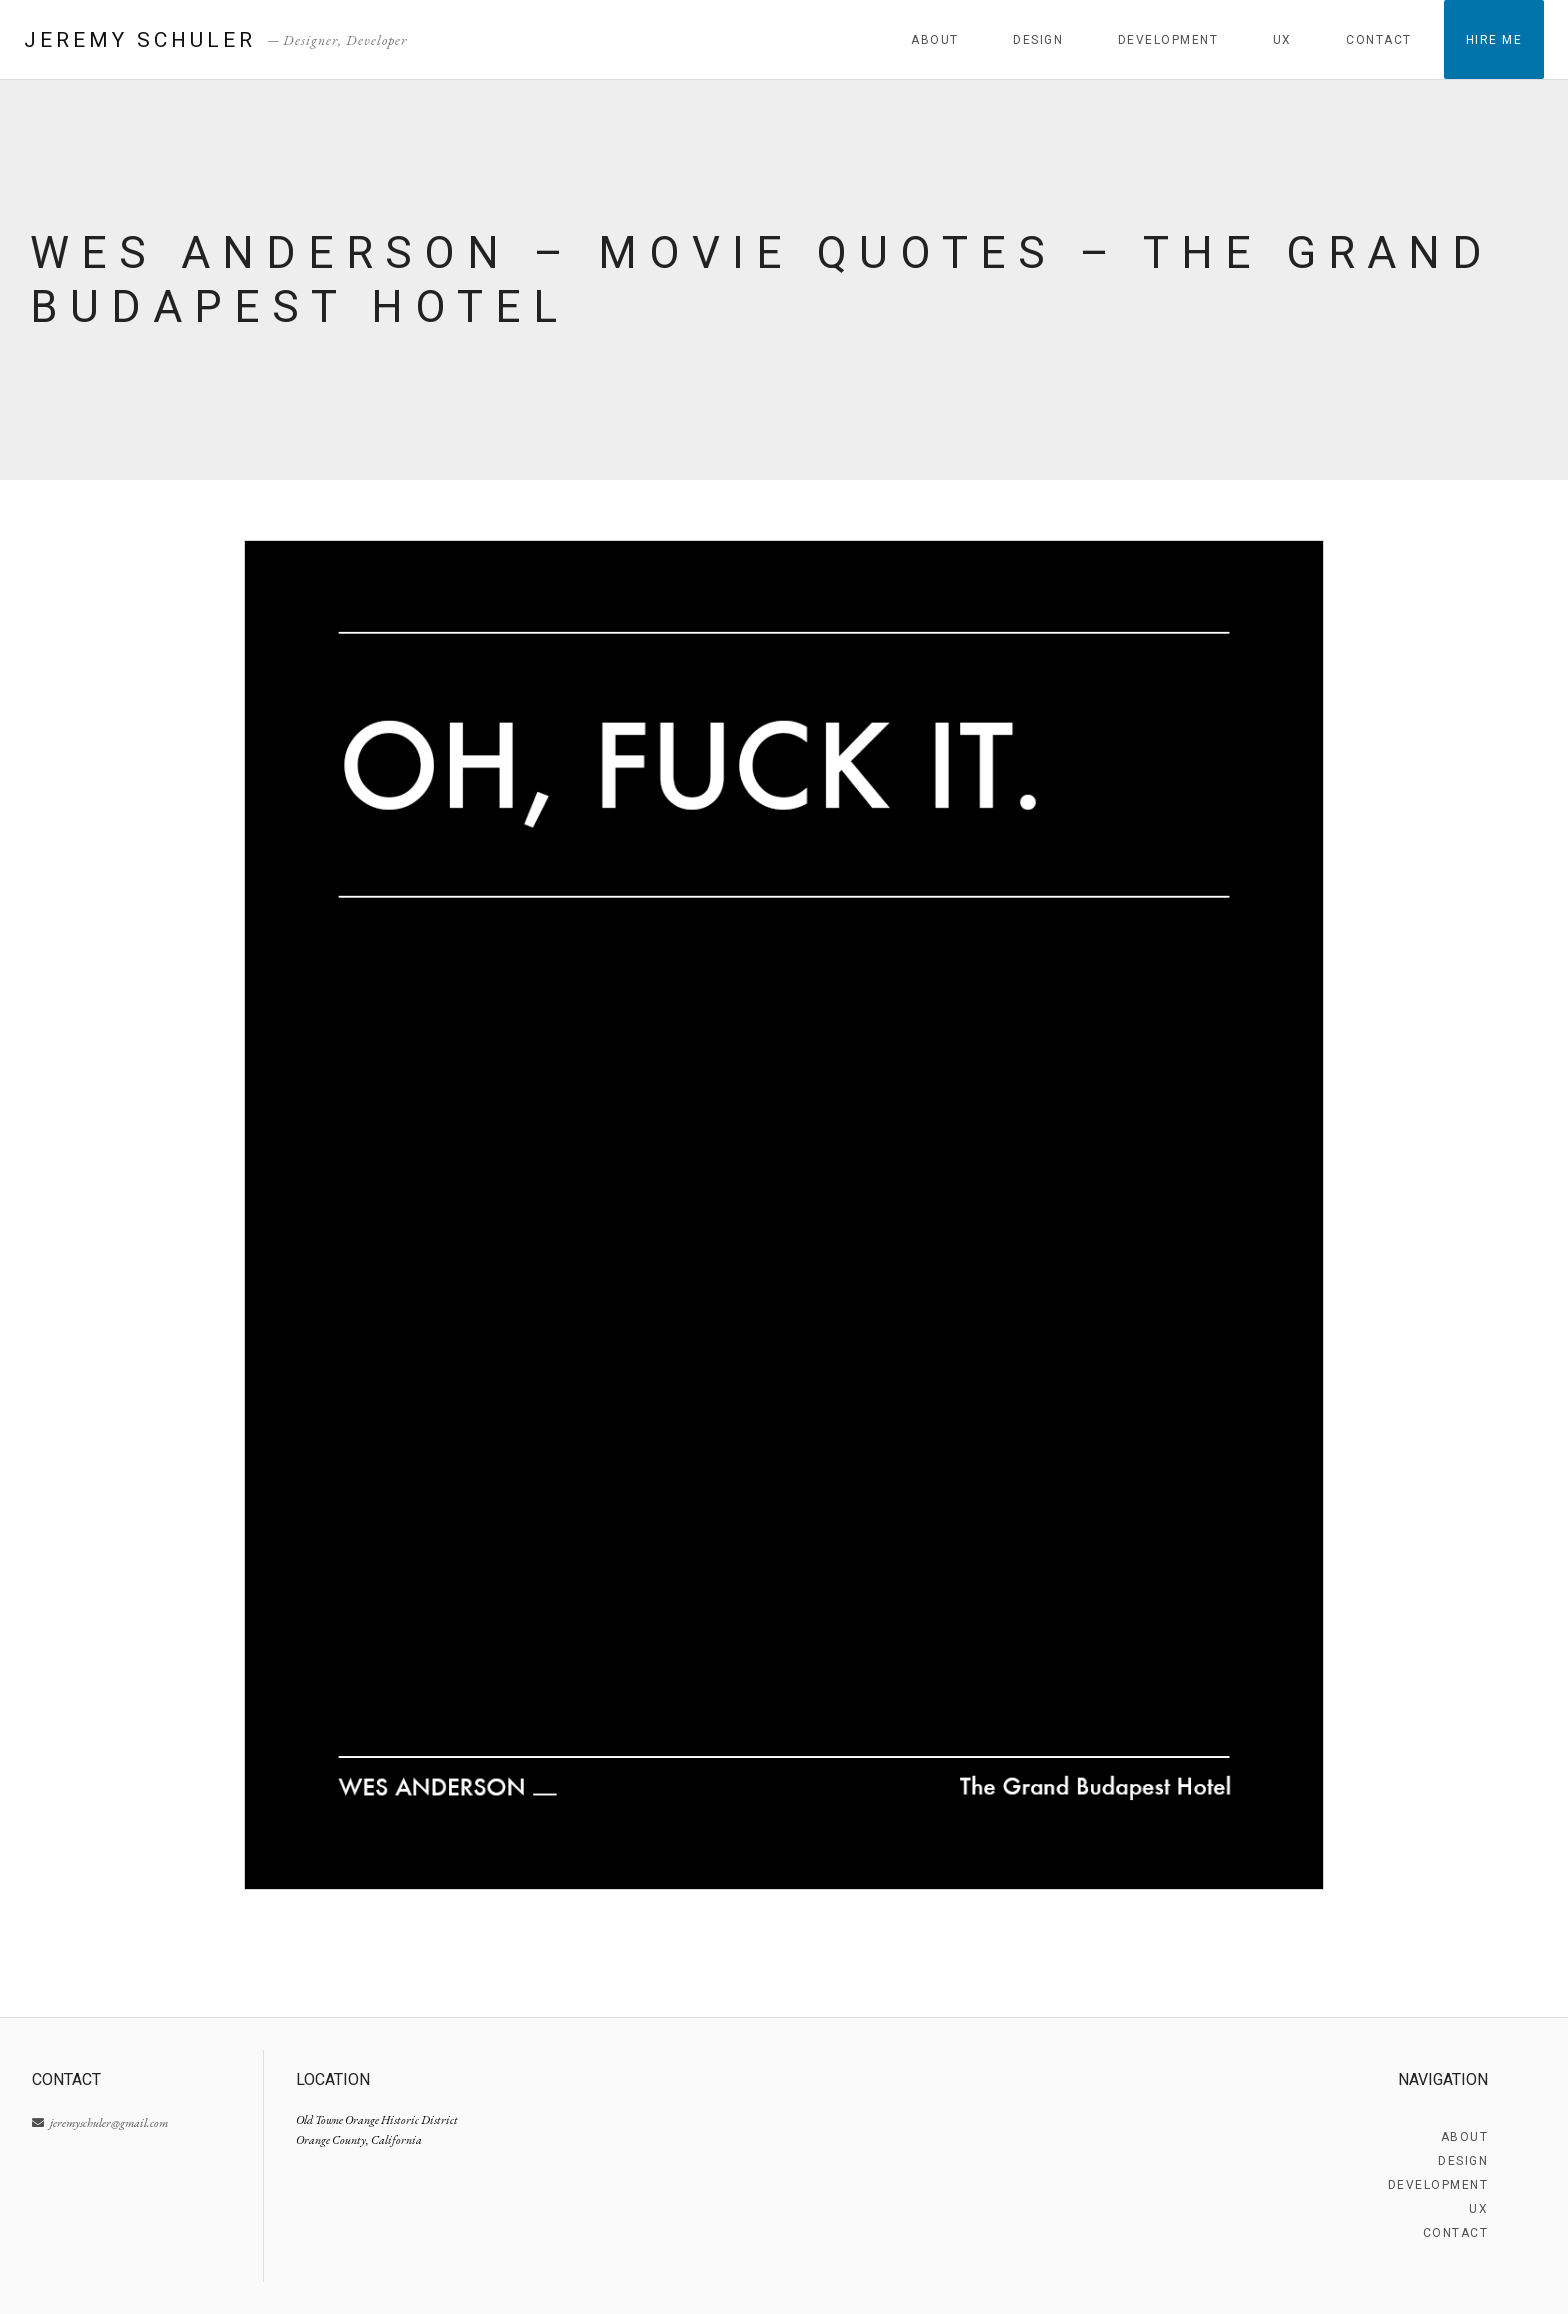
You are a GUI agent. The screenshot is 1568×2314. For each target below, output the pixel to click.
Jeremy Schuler (140, 40)
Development (1168, 40)
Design (1038, 40)
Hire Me (1494, 40)
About (935, 40)
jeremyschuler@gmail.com (100, 2123)
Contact (1379, 40)
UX (1282, 40)
